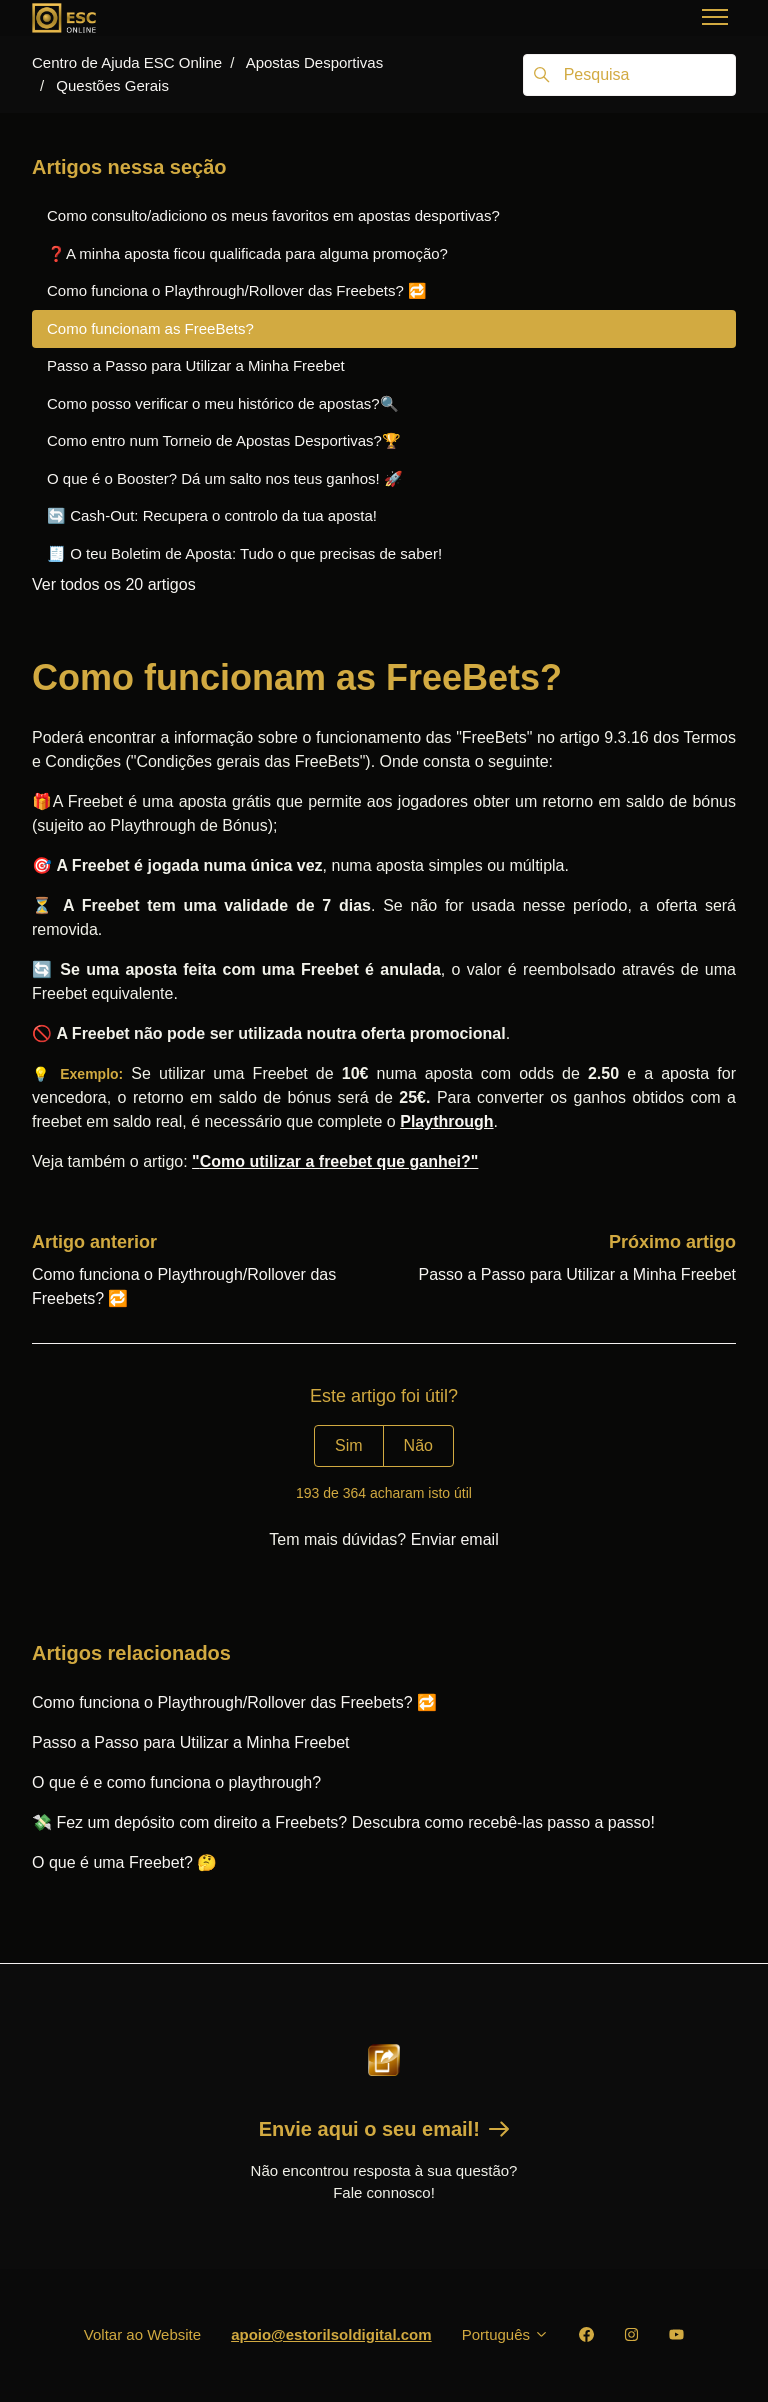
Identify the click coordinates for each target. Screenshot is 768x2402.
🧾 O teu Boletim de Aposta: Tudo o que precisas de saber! (244, 553)
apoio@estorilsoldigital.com (331, 2334)
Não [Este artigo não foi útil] (418, 1445)
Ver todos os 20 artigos (114, 584)
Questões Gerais (112, 85)
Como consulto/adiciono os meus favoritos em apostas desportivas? (273, 215)
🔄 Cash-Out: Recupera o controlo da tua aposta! (212, 515)
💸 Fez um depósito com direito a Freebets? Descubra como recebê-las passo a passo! (343, 1822)
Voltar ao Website (142, 2334)
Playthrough (446, 1121)
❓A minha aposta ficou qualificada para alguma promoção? (247, 253)
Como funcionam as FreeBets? (150, 328)
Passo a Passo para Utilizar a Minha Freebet (577, 1274)
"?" (335, 1161)
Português (506, 2334)
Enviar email (455, 1539)
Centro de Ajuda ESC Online (127, 62)
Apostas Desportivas (315, 62)
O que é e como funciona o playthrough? (176, 1782)
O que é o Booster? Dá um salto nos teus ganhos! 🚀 (225, 478)
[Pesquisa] (629, 75)
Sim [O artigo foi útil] (349, 1445)
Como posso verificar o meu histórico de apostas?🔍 (223, 403)
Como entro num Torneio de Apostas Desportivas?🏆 (224, 440)
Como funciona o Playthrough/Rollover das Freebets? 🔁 (234, 1702)
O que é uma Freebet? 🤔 (124, 1862)
